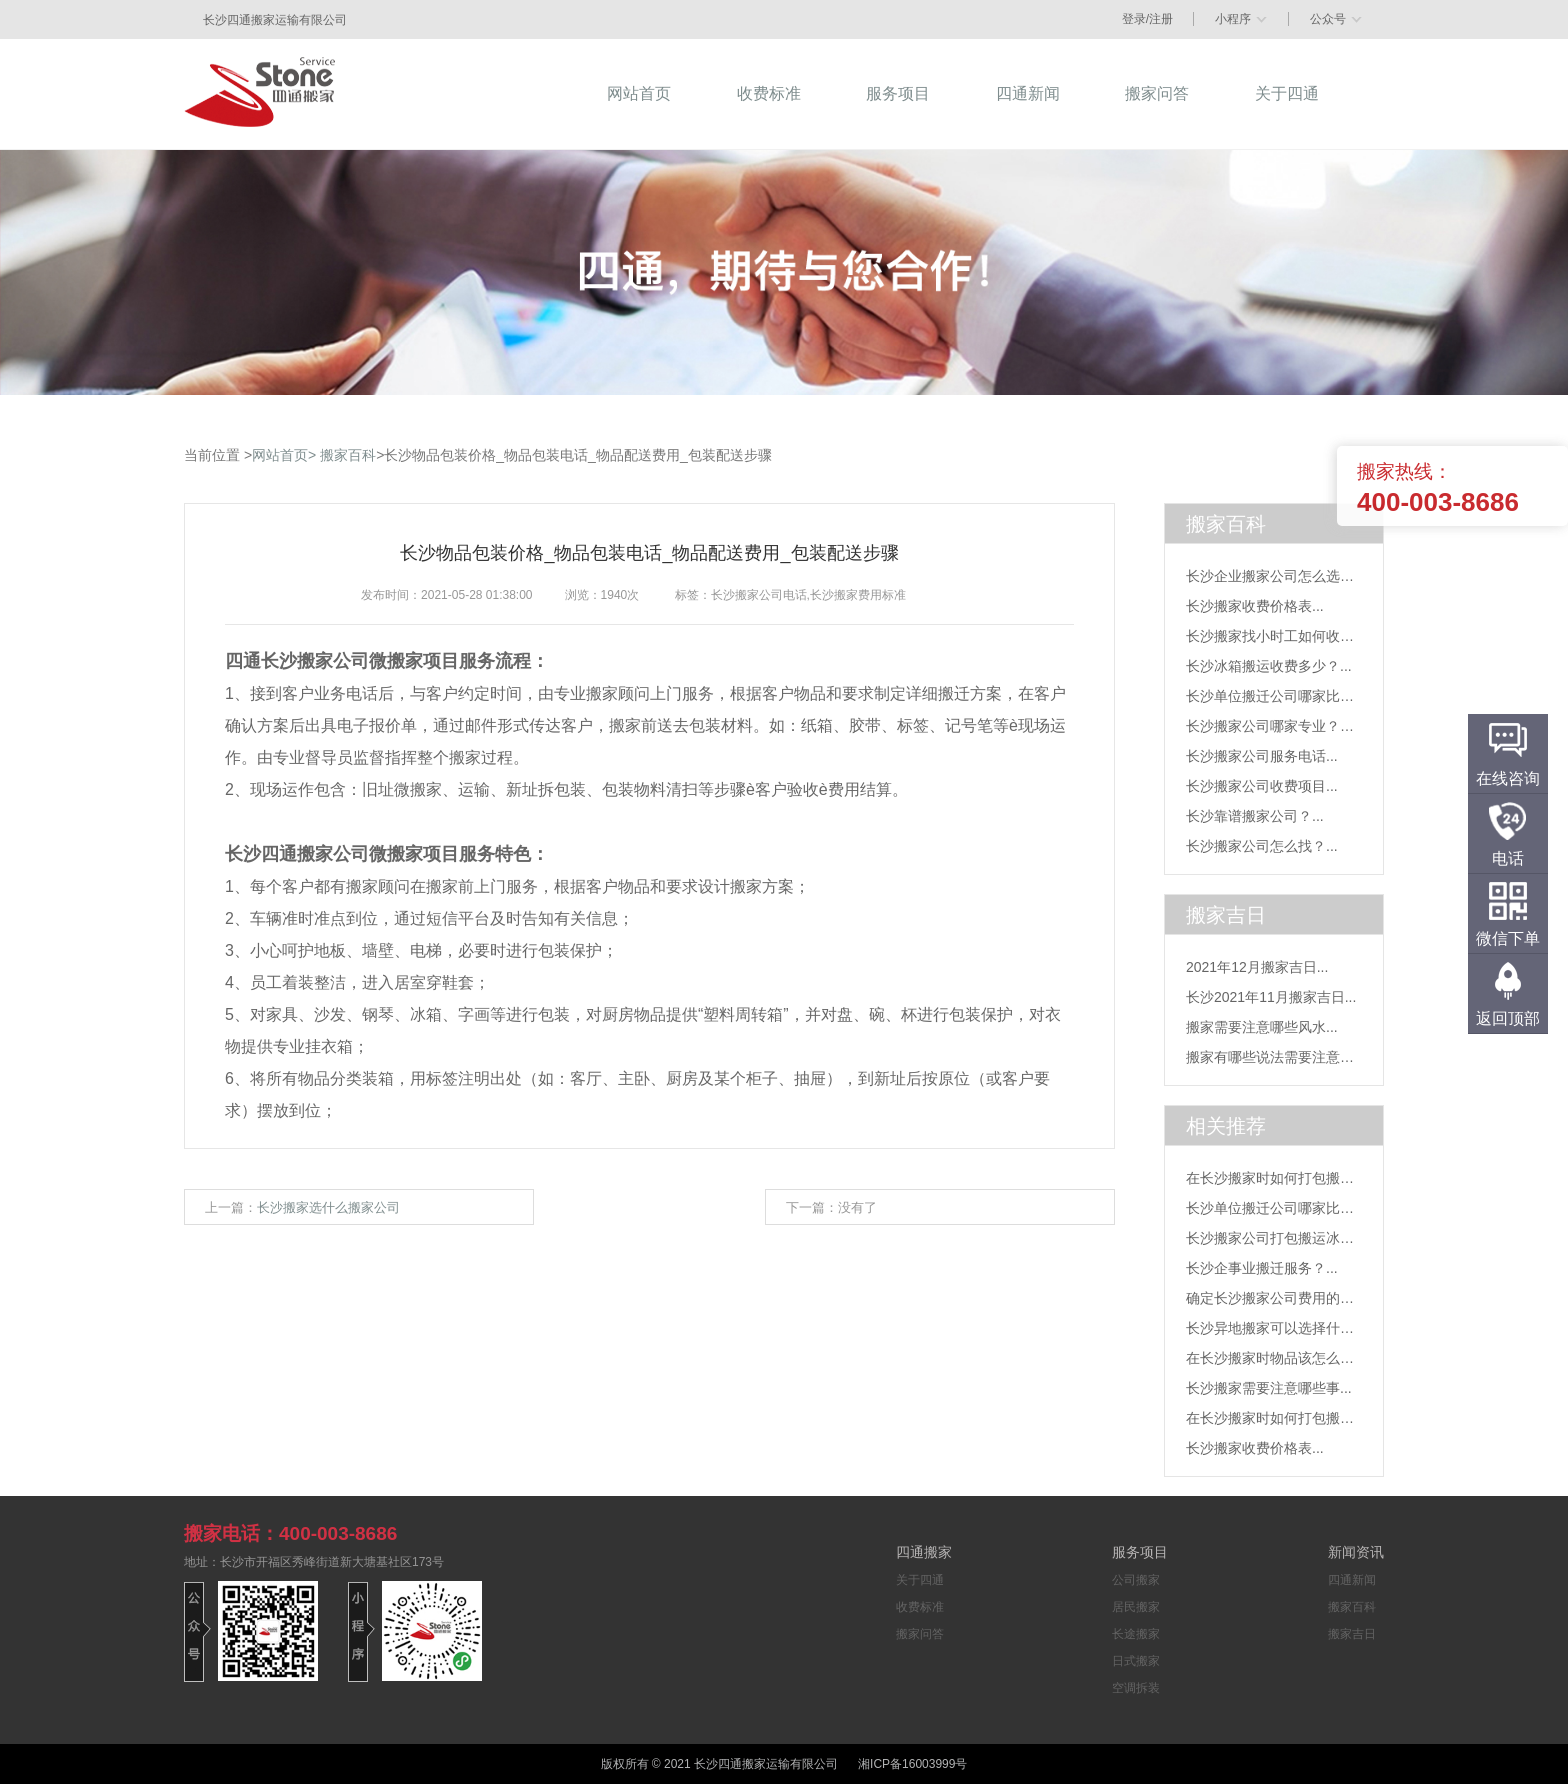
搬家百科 (348, 455)
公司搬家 (1136, 1580)
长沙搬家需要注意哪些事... (1269, 1388)
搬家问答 (920, 1634)
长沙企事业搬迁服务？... (1262, 1268)
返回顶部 (1508, 1018)
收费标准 (920, 1607)
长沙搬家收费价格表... (1255, 606)
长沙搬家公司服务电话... (1262, 756)
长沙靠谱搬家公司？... (1255, 816)
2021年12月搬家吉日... (1257, 967)
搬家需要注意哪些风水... (1262, 1027)
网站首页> (284, 455)
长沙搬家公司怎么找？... (1262, 846)
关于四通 (920, 1580)
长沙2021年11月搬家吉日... (1271, 997)
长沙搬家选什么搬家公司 (328, 1207)
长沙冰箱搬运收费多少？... (1269, 666)
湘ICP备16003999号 (912, 1764)
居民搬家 (1136, 1607)
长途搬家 (1136, 1634)
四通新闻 (1352, 1580)
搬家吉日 (1352, 1634)
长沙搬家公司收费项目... (1262, 786)
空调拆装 (1136, 1688)
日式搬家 (1136, 1661)
